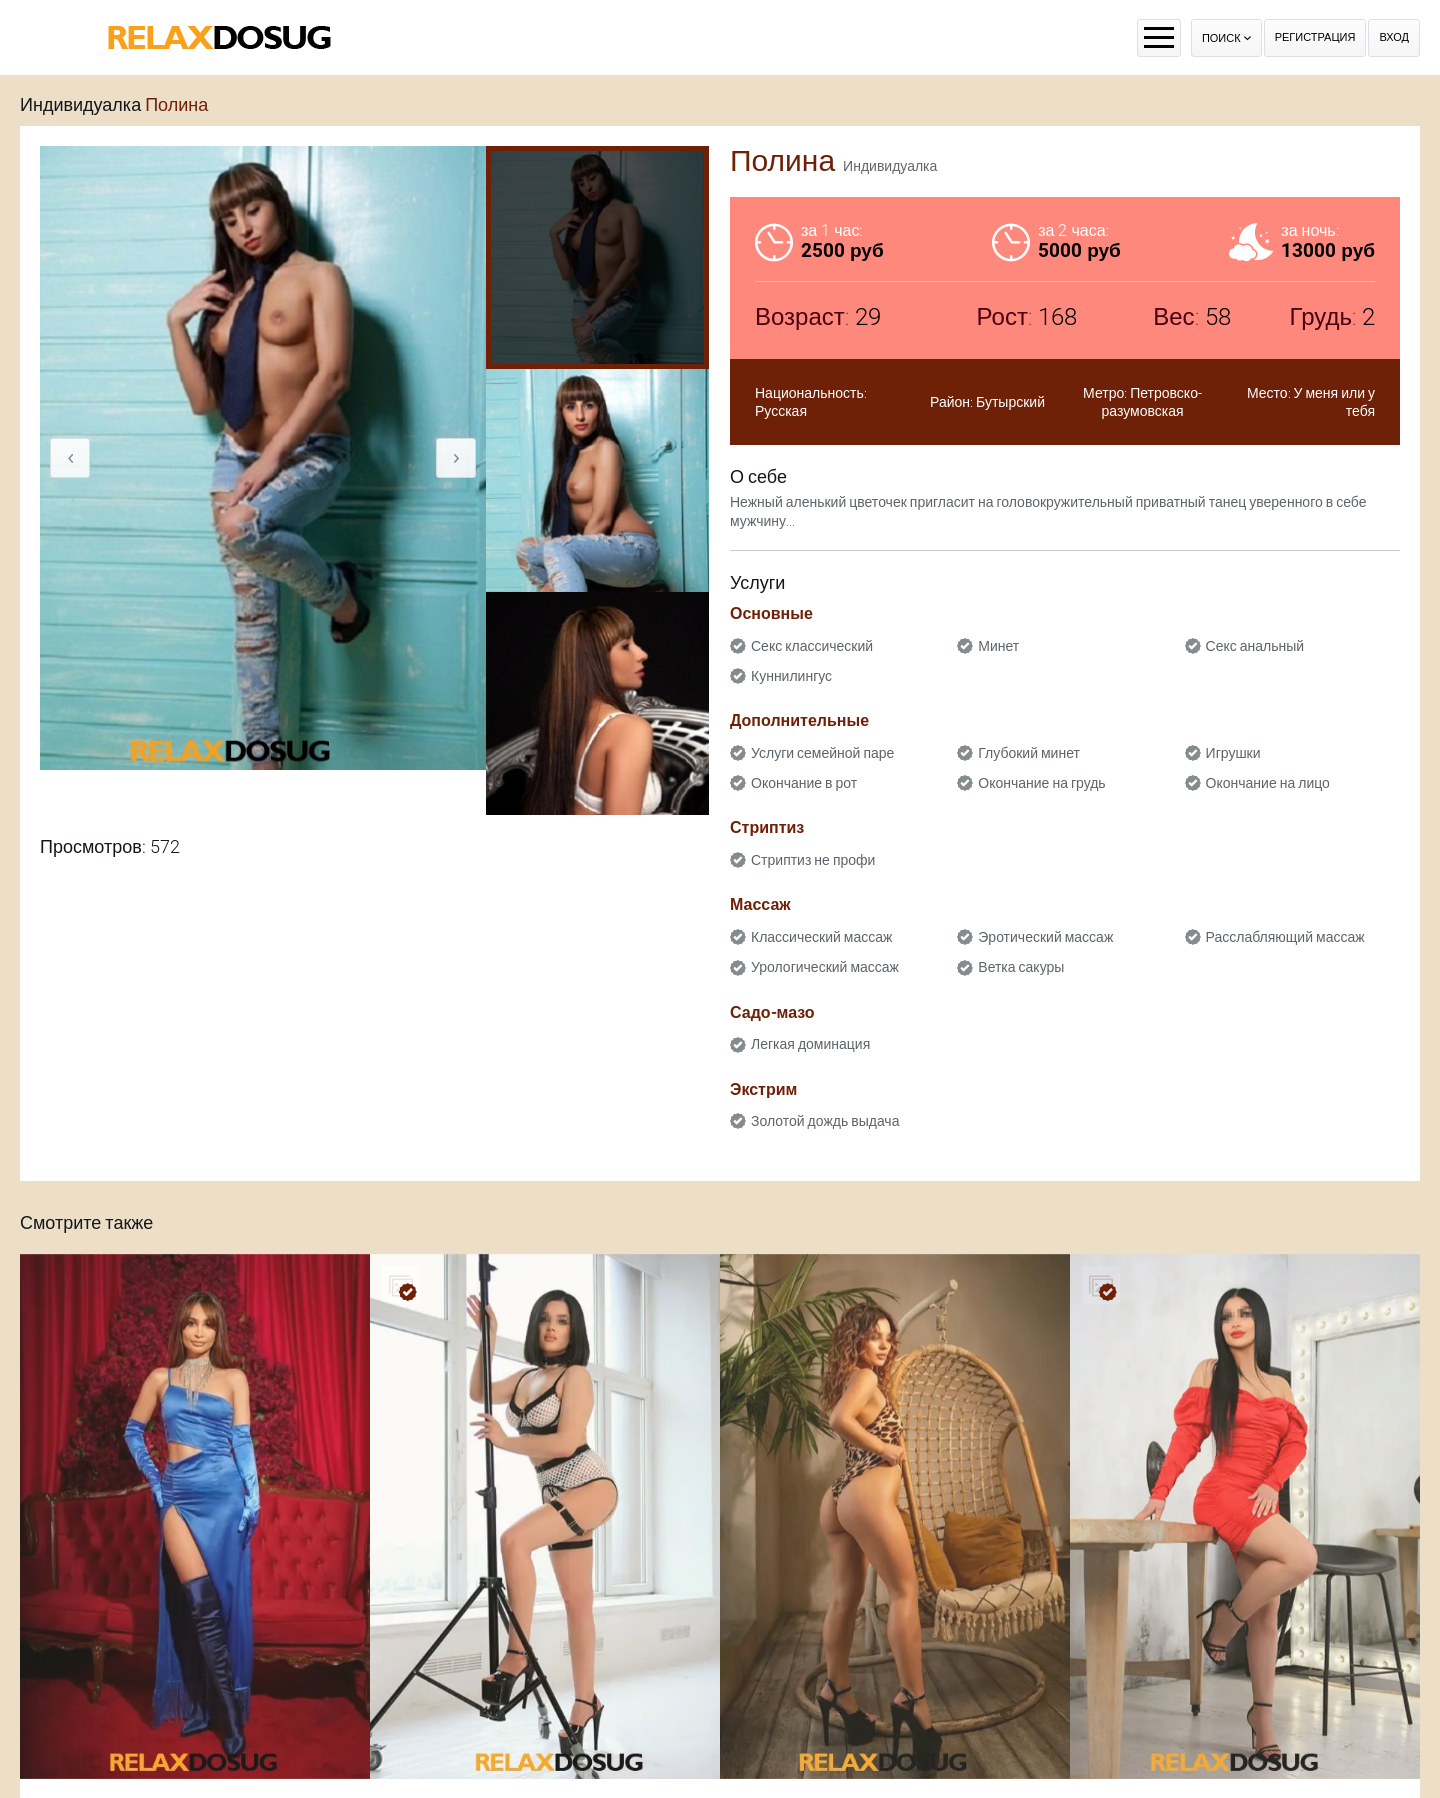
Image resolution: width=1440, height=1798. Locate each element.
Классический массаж (821, 937)
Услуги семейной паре (822, 753)
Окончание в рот (804, 783)
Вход (1394, 37)
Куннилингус (791, 676)
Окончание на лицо (1268, 783)
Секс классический (812, 646)
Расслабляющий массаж (1285, 937)
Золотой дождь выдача (825, 1121)
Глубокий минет (1029, 753)
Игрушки (1233, 753)
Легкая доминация (810, 1044)
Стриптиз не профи (813, 860)
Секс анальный (1255, 646)
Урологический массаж (825, 967)
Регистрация (1315, 37)
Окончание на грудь (1041, 783)
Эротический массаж (1045, 937)
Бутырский (1010, 402)
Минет (998, 646)
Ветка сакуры (1021, 967)
